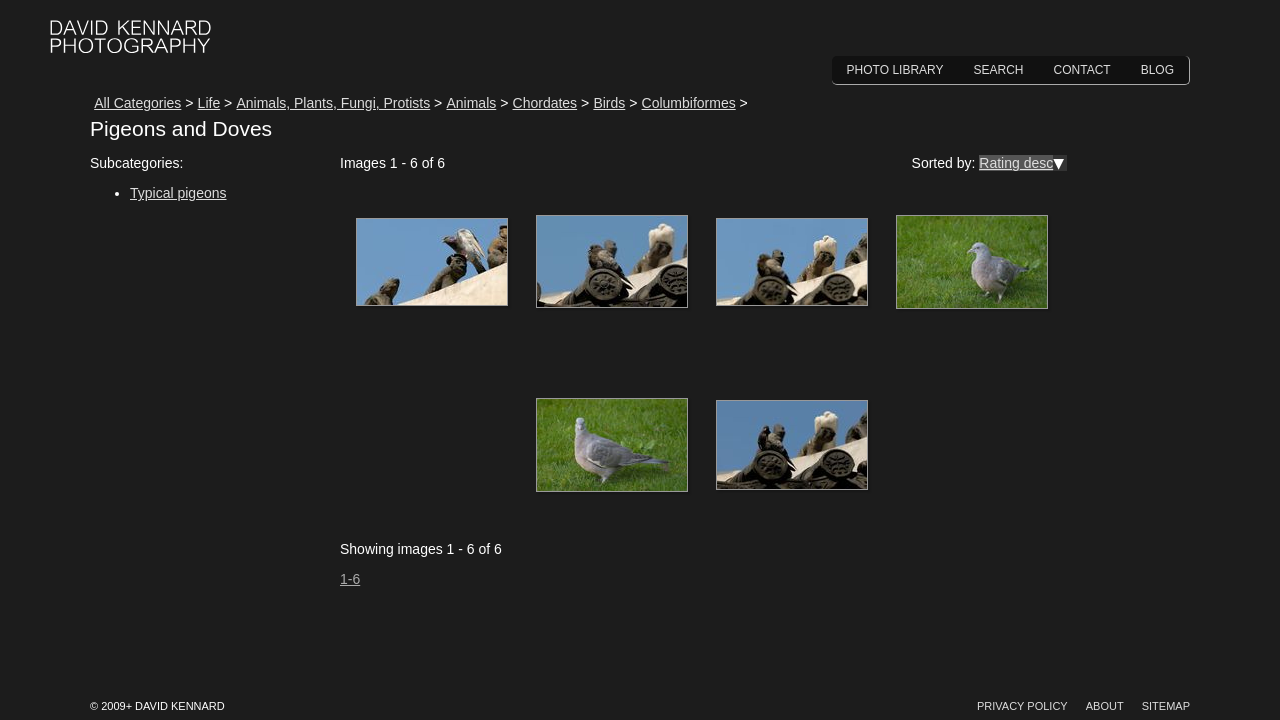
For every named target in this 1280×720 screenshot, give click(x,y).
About (1105, 706)
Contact (1082, 70)
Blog (1157, 70)
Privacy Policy (1022, 706)
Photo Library (895, 70)
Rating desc (1016, 163)
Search (999, 70)
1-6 (350, 579)
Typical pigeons (178, 193)
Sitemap (1166, 706)
